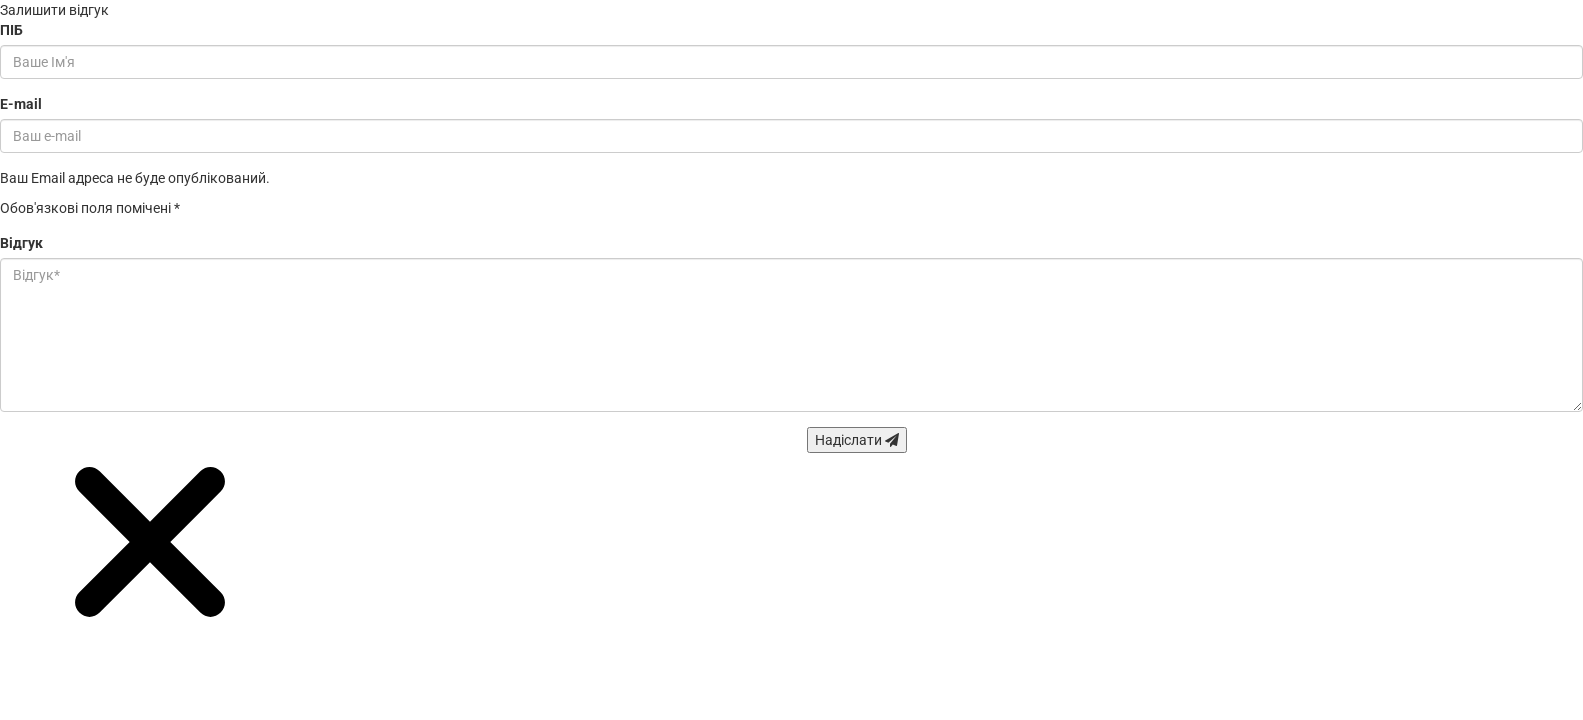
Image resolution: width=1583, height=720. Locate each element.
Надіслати (857, 440)
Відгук (21, 243)
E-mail (21, 104)
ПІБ (11, 30)
